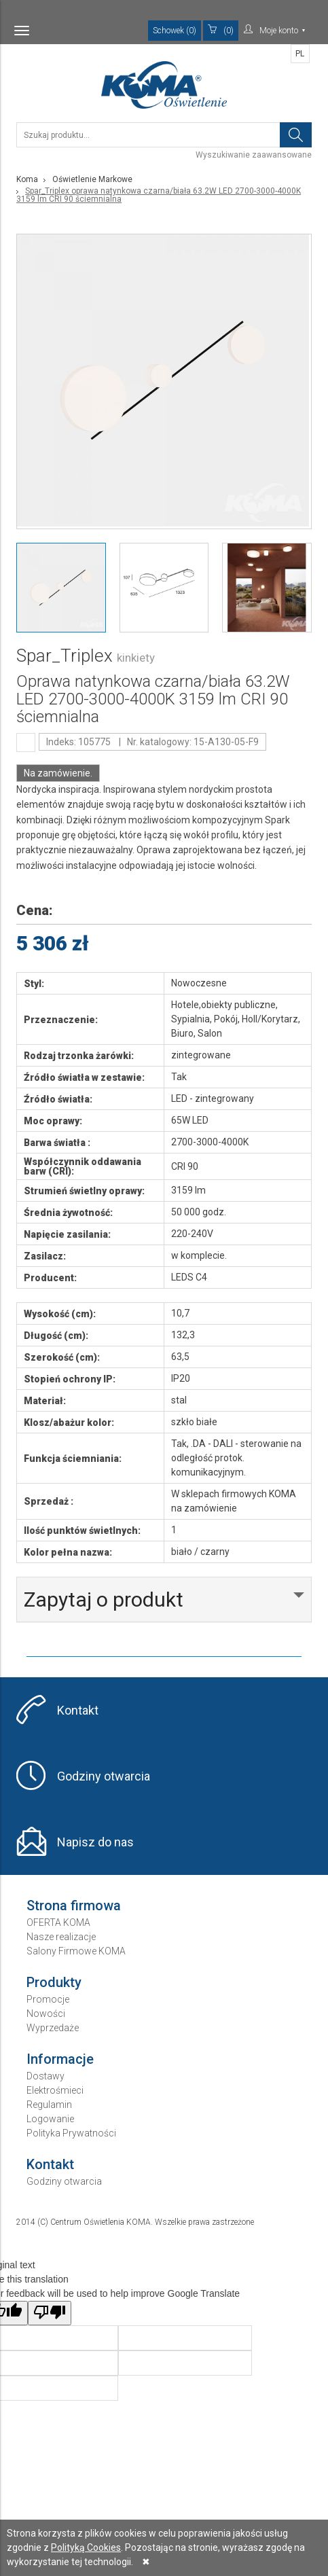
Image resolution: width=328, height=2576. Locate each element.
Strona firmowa (73, 1905)
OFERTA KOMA (58, 1922)
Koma (27, 179)
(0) (221, 29)
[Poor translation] (49, 2313)
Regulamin (49, 2104)
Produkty (53, 1982)
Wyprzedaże (52, 2027)
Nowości (45, 2013)
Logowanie (50, 2118)
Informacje (60, 2059)
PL (299, 53)
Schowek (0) (174, 30)
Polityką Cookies (86, 2547)
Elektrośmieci (55, 2090)
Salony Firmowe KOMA (76, 1951)
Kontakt (77, 1710)
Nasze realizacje (61, 1936)
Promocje (47, 1999)
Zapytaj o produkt (103, 1599)
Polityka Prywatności (71, 2133)
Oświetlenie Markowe (92, 179)
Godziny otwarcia (103, 1776)
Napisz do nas (95, 1842)
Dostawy (45, 2076)
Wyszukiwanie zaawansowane (254, 155)
